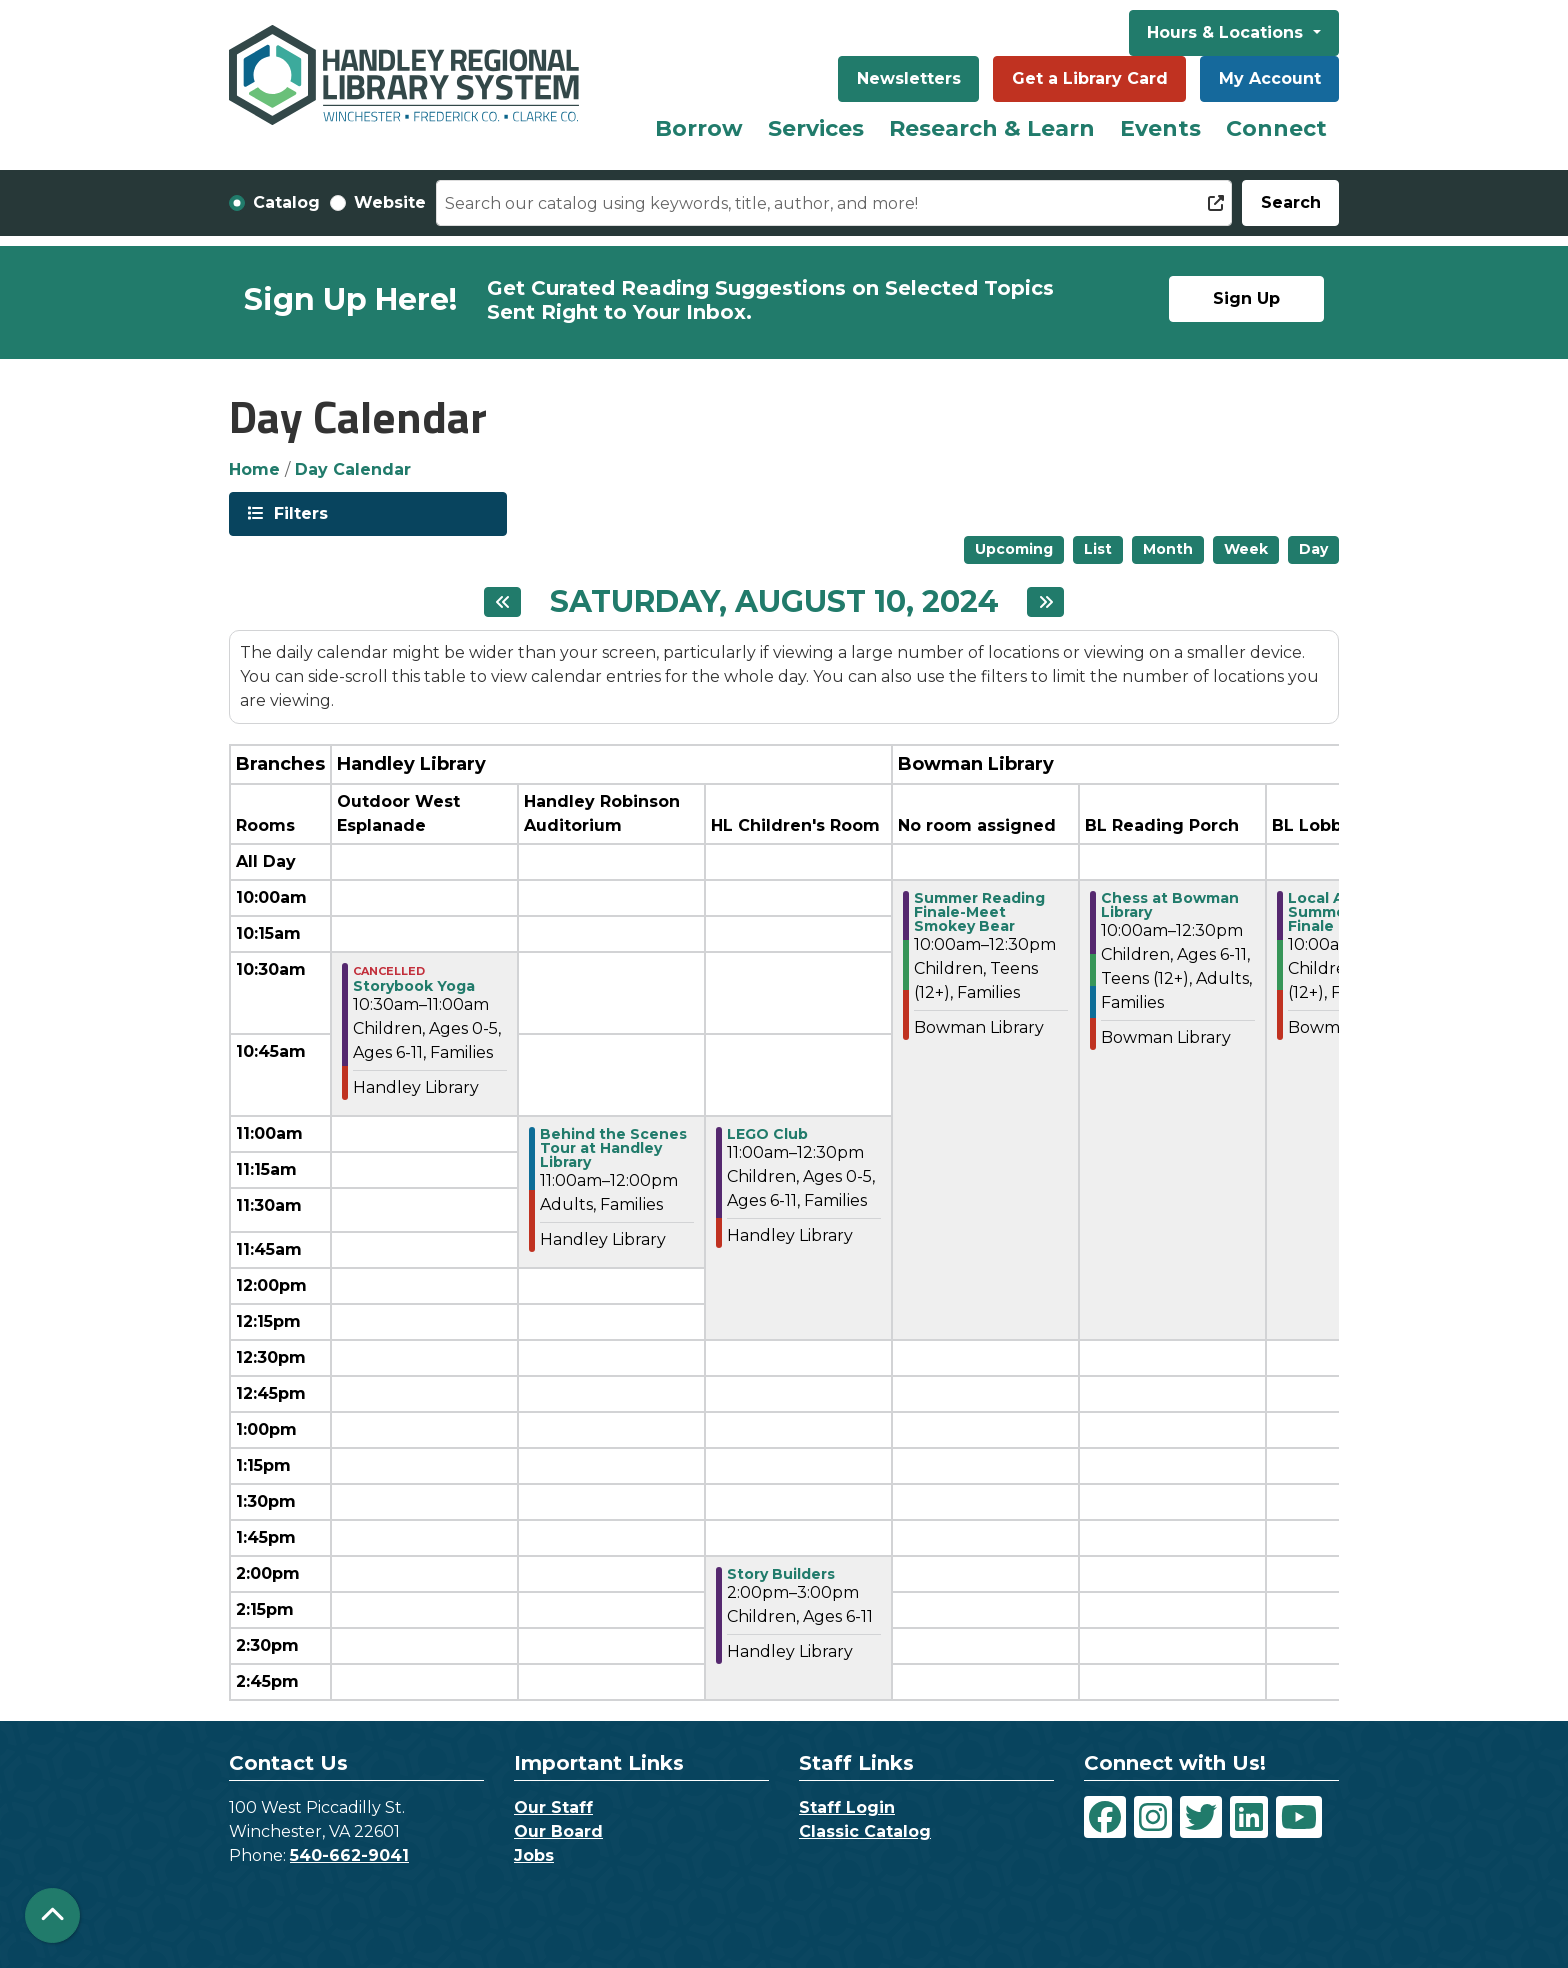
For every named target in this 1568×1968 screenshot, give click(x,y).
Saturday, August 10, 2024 (774, 602)
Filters (299, 512)
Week (1246, 549)
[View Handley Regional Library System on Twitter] (1201, 1817)
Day (1313, 549)
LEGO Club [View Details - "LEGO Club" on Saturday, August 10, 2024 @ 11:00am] (767, 1134)
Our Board (558, 1831)
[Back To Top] (52, 1915)
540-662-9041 (349, 1855)
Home (254, 469)
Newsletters (909, 78)
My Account (1270, 78)
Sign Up (1246, 298)
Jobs (534, 1855)
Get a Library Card (1090, 78)
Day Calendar (353, 469)
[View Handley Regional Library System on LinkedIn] (1249, 1817)
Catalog (286, 202)
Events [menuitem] (1160, 128)
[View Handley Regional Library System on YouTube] (1299, 1817)
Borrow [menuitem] (699, 128)
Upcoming (1014, 549)
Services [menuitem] (816, 128)
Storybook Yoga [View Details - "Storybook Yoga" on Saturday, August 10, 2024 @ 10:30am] (414, 986)
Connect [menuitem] (1276, 128)
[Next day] (1045, 602)
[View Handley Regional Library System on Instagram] (1153, 1817)
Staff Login (847, 1807)
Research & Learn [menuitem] (992, 128)
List (1098, 549)
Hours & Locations (1227, 32)
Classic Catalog (865, 1831)
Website (390, 202)
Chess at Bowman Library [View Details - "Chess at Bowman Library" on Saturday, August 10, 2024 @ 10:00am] (1170, 905)
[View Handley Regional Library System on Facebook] (1105, 1817)
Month (1168, 549)
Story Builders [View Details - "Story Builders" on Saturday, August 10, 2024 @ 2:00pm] (781, 1574)
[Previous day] (502, 602)
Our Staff (553, 1807)
